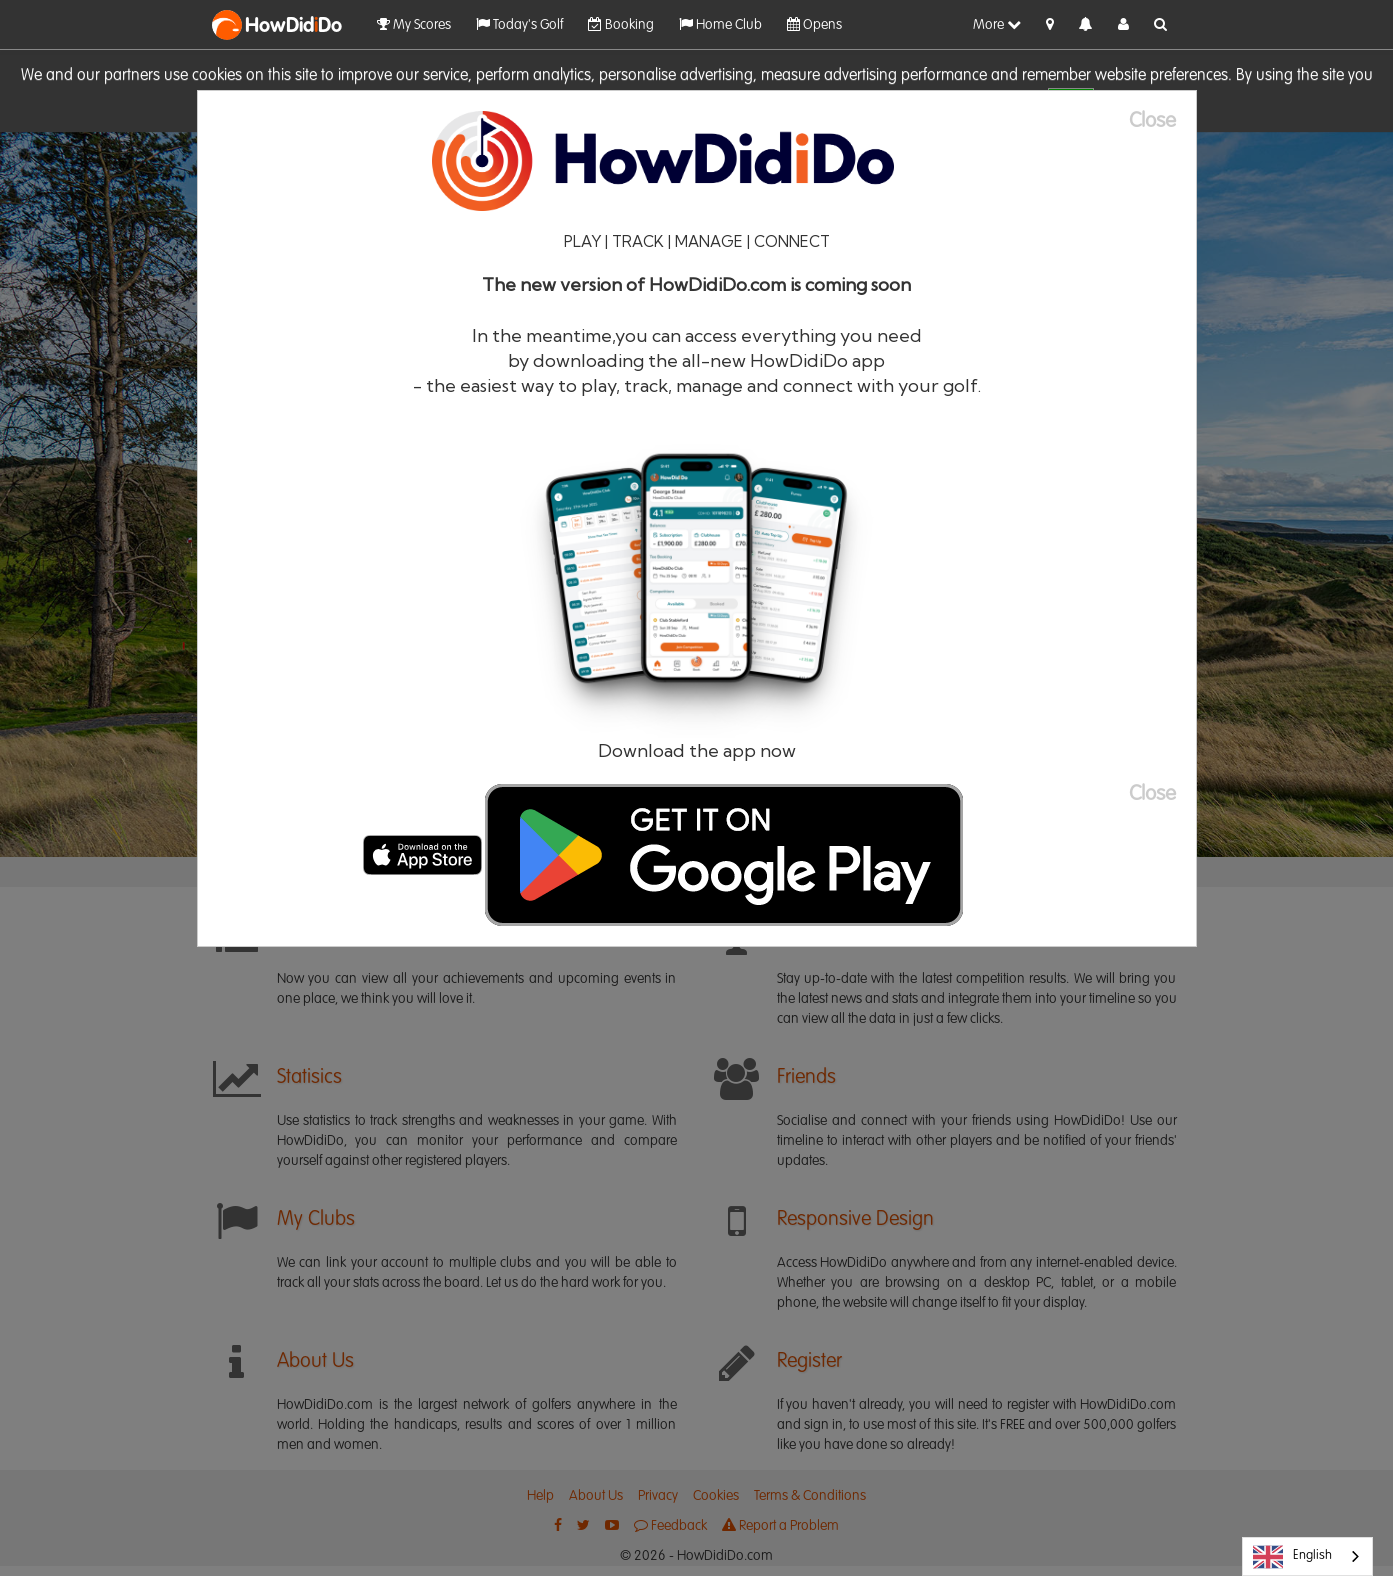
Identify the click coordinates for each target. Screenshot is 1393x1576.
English (1292, 1557)
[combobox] (1307, 1556)
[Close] (1162, 121)
